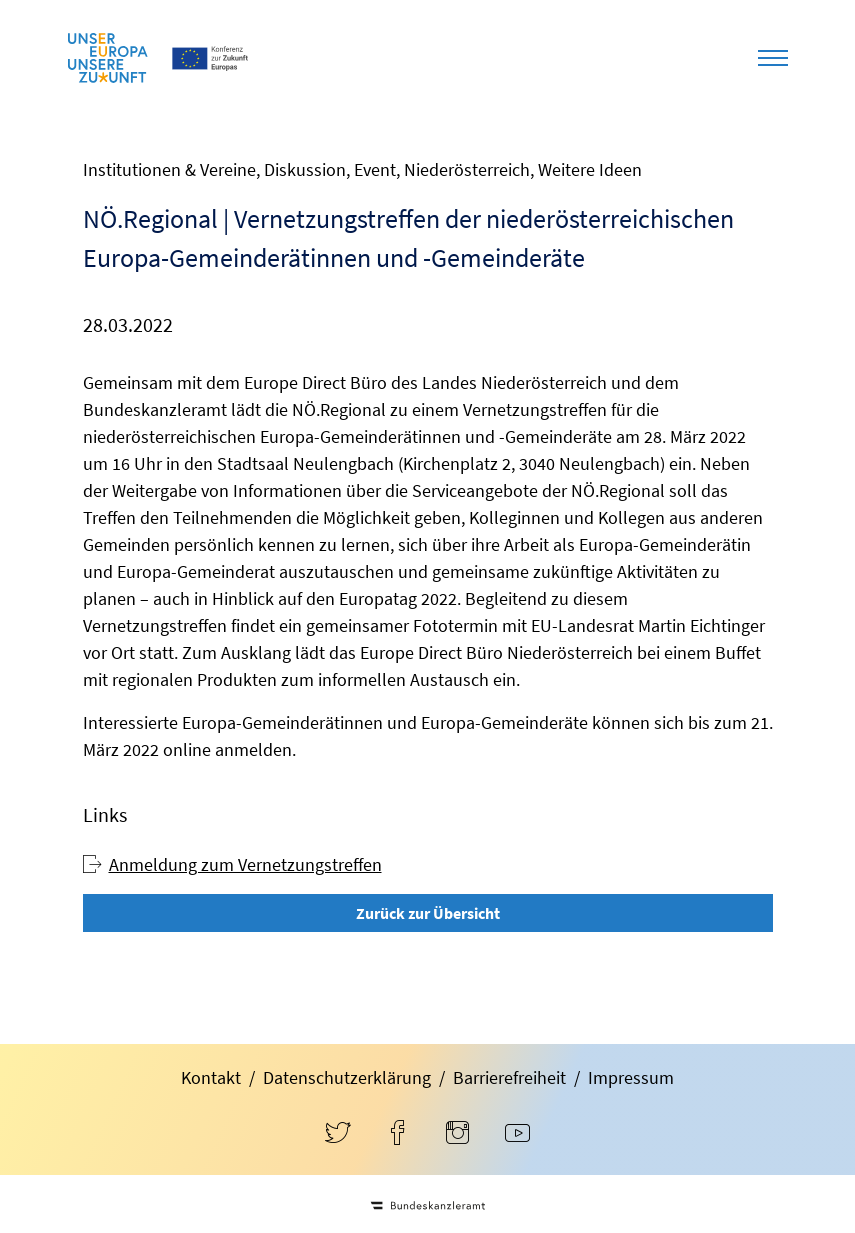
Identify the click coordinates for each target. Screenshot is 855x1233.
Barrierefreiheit (509, 1077)
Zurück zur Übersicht (428, 913)
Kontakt (211, 1077)
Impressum (631, 1077)
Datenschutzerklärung (347, 1077)
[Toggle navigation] (773, 58)
